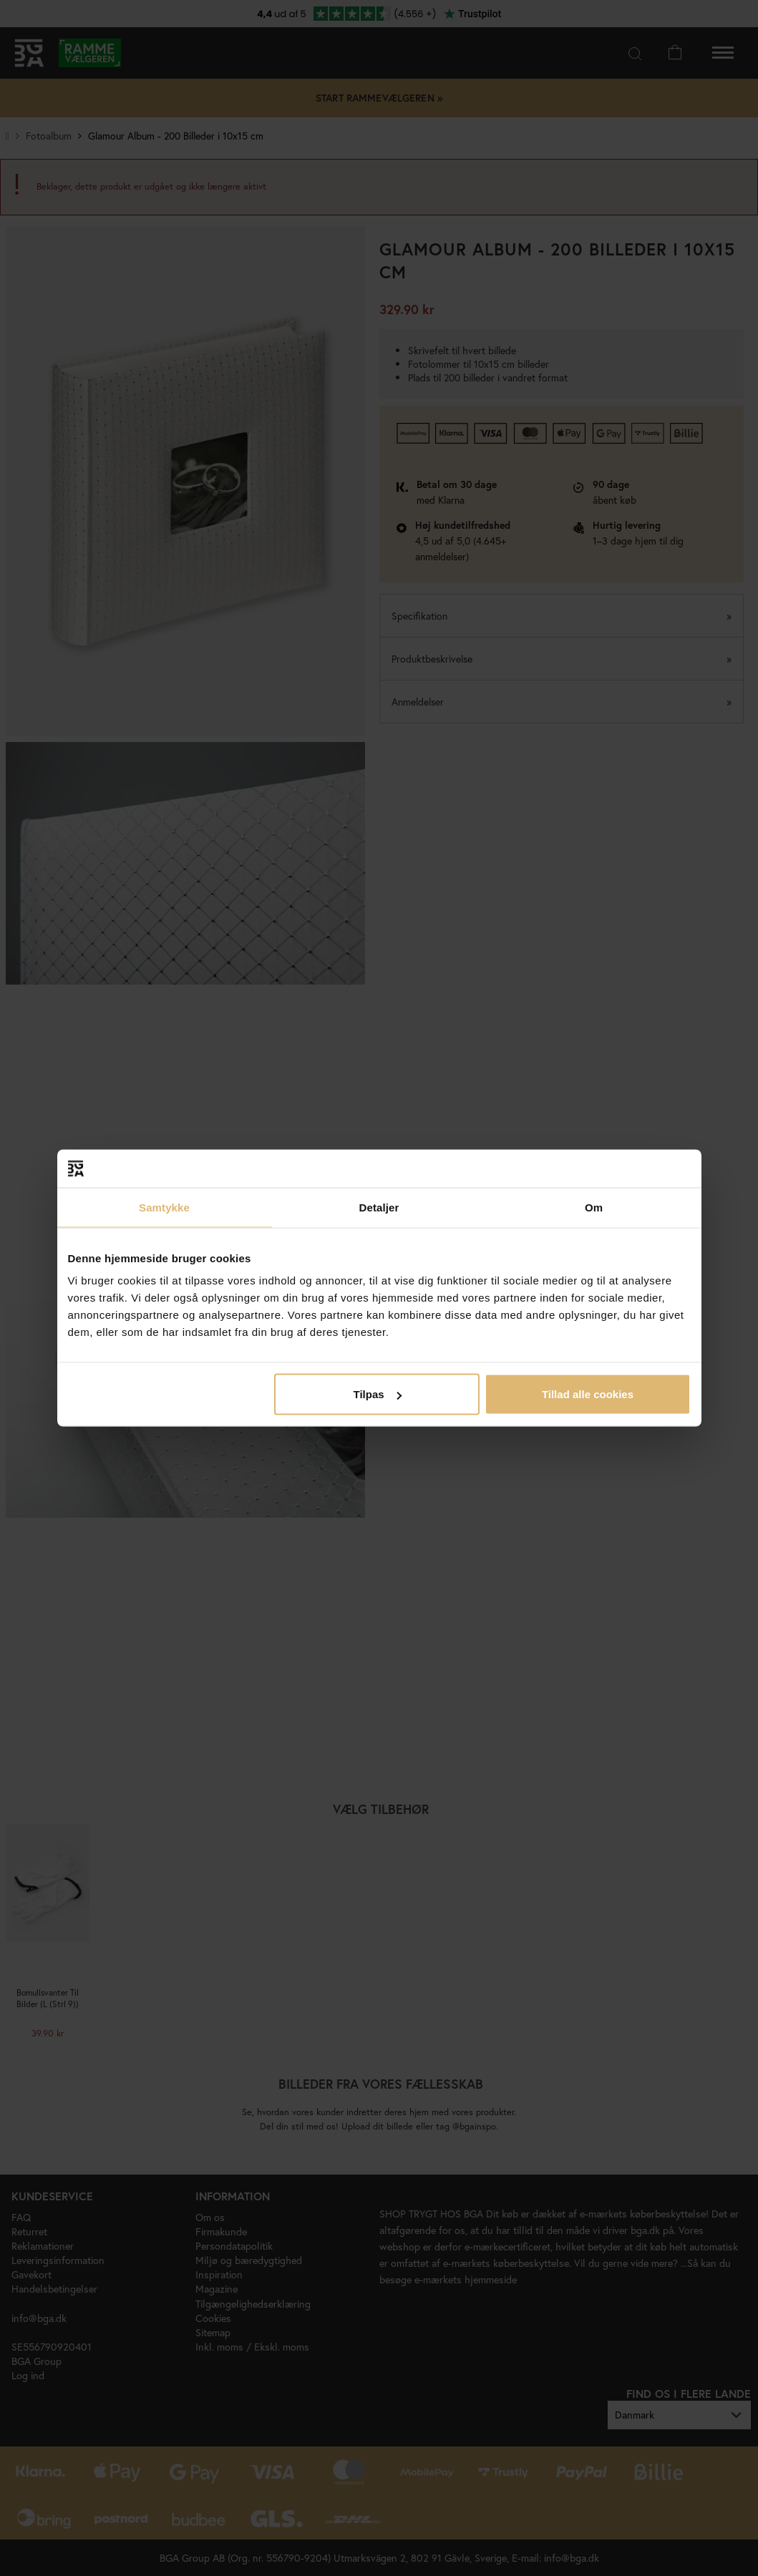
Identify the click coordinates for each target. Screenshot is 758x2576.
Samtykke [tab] (164, 1207)
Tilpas (378, 1394)
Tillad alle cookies (587, 1394)
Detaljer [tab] (379, 1207)
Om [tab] (594, 1207)
